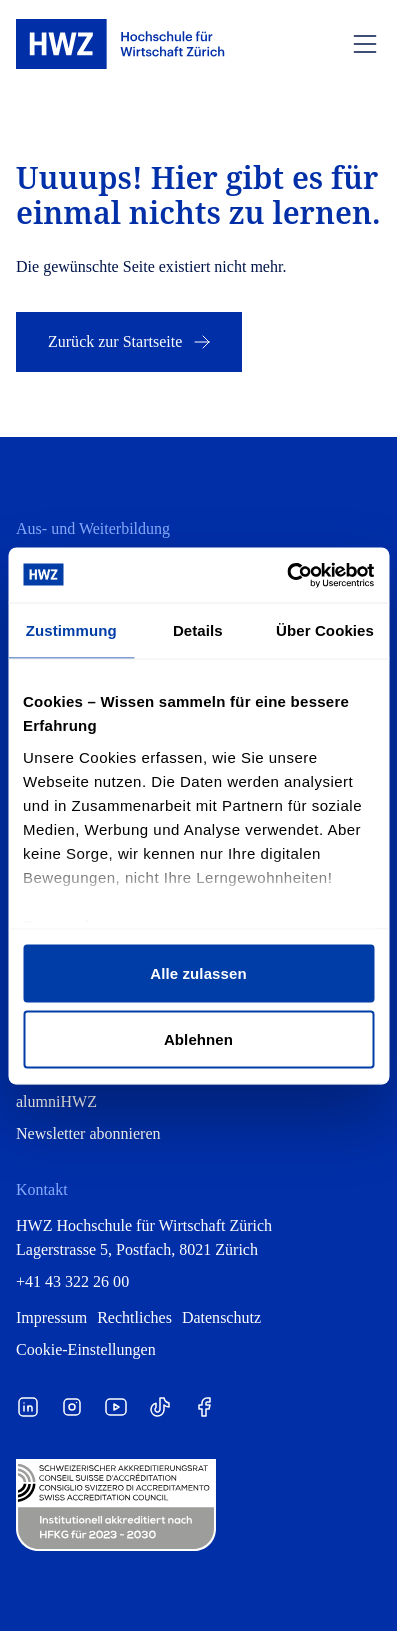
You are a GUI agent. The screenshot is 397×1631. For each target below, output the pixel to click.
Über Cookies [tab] (325, 630)
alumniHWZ (56, 1101)
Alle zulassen (198, 973)
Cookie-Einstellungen (86, 1349)
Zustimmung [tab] (71, 630)
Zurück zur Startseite (131, 342)
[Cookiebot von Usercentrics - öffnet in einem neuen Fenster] (286, 575)
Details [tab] (198, 630)
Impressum (51, 1317)
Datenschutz (221, 1317)
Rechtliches (134, 1317)
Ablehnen (198, 1038)
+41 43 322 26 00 (72, 1281)
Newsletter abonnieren (88, 1133)
